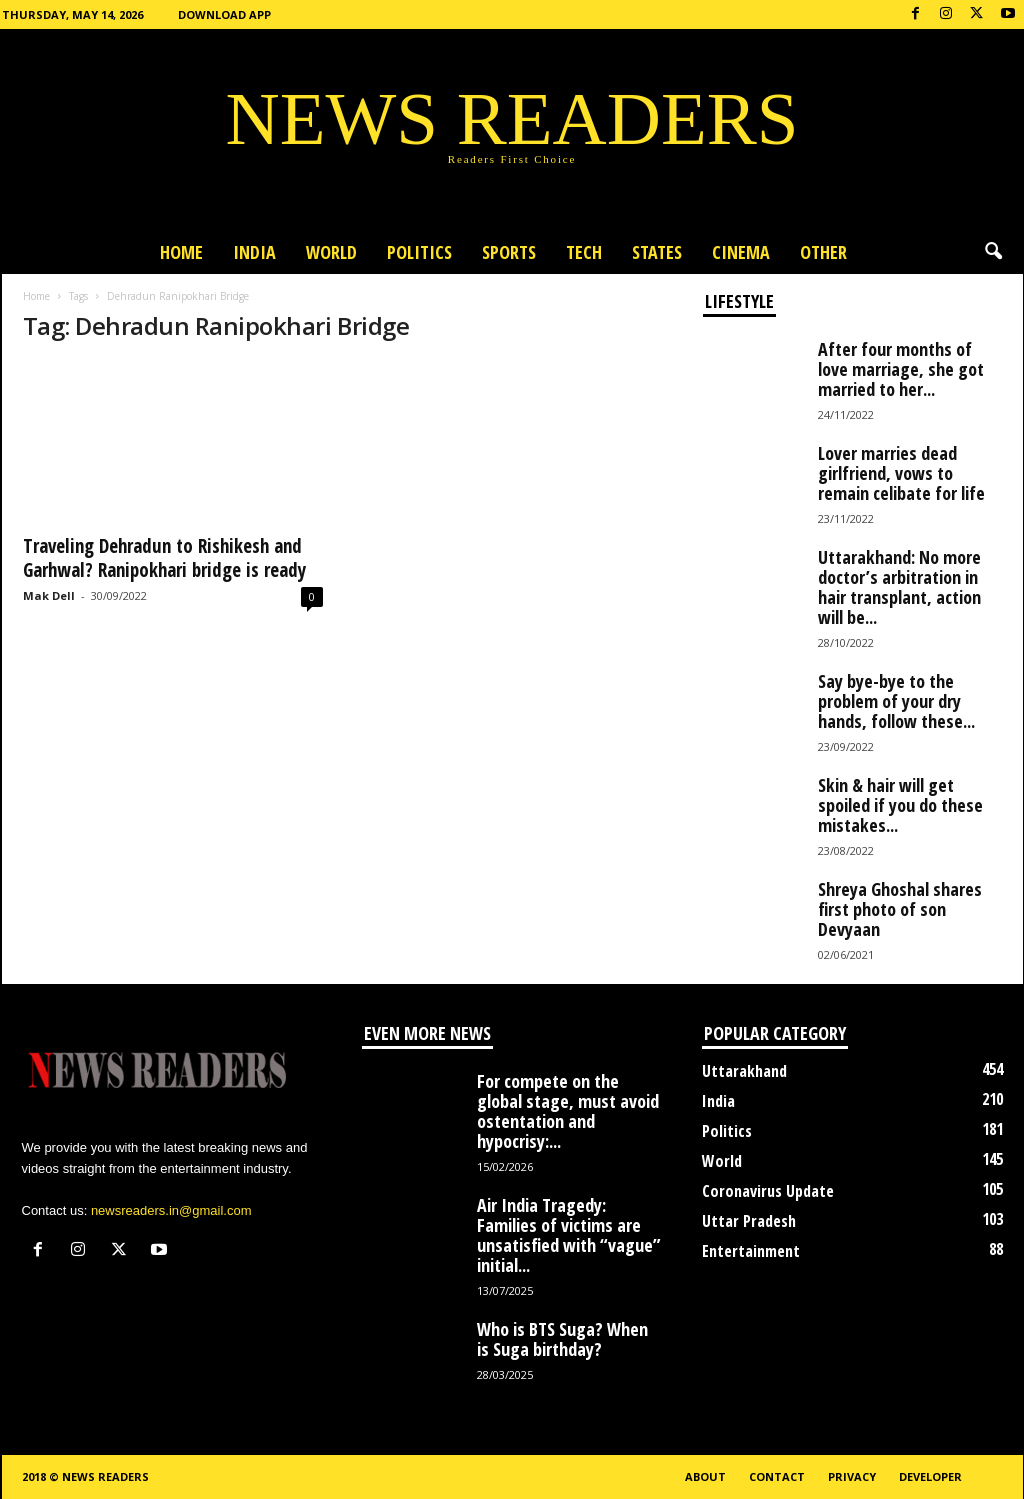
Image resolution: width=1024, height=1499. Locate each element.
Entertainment (751, 1251)
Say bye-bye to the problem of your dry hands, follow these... (896, 701)
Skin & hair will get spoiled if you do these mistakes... (900, 805)
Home (181, 252)
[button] (993, 252)
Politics (419, 252)
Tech (584, 252)
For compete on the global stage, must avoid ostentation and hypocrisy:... (568, 1111)
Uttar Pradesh (749, 1221)
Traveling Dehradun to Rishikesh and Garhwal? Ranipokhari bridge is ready (164, 558)
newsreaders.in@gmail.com (171, 1210)
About (705, 1476)
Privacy (852, 1476)
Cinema (741, 252)
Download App (224, 14)
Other (823, 252)
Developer (930, 1476)
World (331, 252)
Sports (509, 252)
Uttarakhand (744, 1071)
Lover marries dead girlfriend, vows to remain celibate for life (901, 473)
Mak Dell (49, 595)
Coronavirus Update (768, 1191)
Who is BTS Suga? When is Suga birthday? (562, 1339)
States (657, 252)
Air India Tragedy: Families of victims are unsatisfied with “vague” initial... (569, 1235)
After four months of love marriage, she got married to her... (901, 369)
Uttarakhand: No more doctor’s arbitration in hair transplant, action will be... (899, 587)
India (254, 252)
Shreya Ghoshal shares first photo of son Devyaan (900, 909)
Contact (777, 1476)
